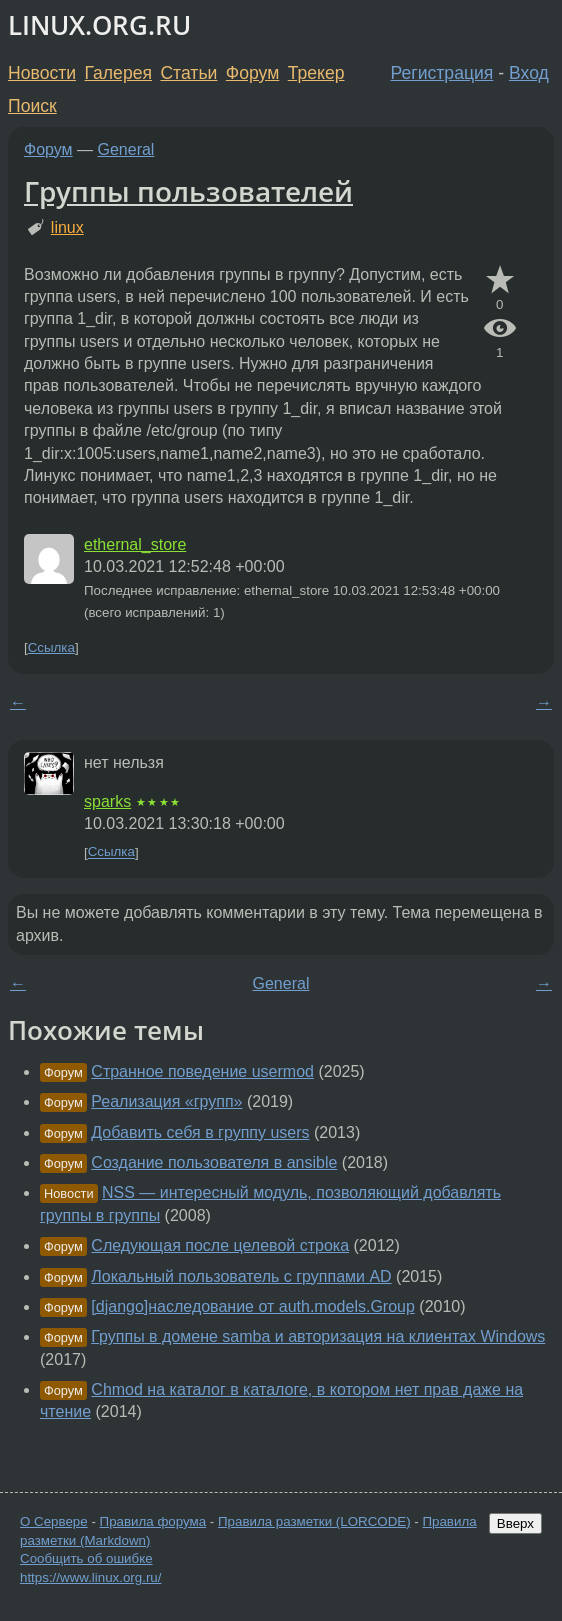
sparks (107, 801)
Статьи (188, 73)
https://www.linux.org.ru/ (90, 1577)
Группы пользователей (188, 191)
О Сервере (54, 1521)
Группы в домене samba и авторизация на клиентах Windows (318, 1336)
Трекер (316, 73)
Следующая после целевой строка (220, 1245)
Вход (529, 73)
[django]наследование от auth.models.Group (253, 1306)
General (126, 149)
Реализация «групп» (166, 1101)
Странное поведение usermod (202, 1071)
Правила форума (153, 1521)
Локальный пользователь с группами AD (241, 1276)
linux (67, 227)
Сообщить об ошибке (86, 1558)
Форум (252, 73)
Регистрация (442, 73)
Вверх (515, 1523)
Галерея (118, 73)
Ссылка (51, 647)
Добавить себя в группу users (200, 1132)
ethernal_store (135, 544)
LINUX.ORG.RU (99, 25)
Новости (42, 73)
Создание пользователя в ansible (214, 1162)
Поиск (32, 106)
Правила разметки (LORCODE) (314, 1521)
